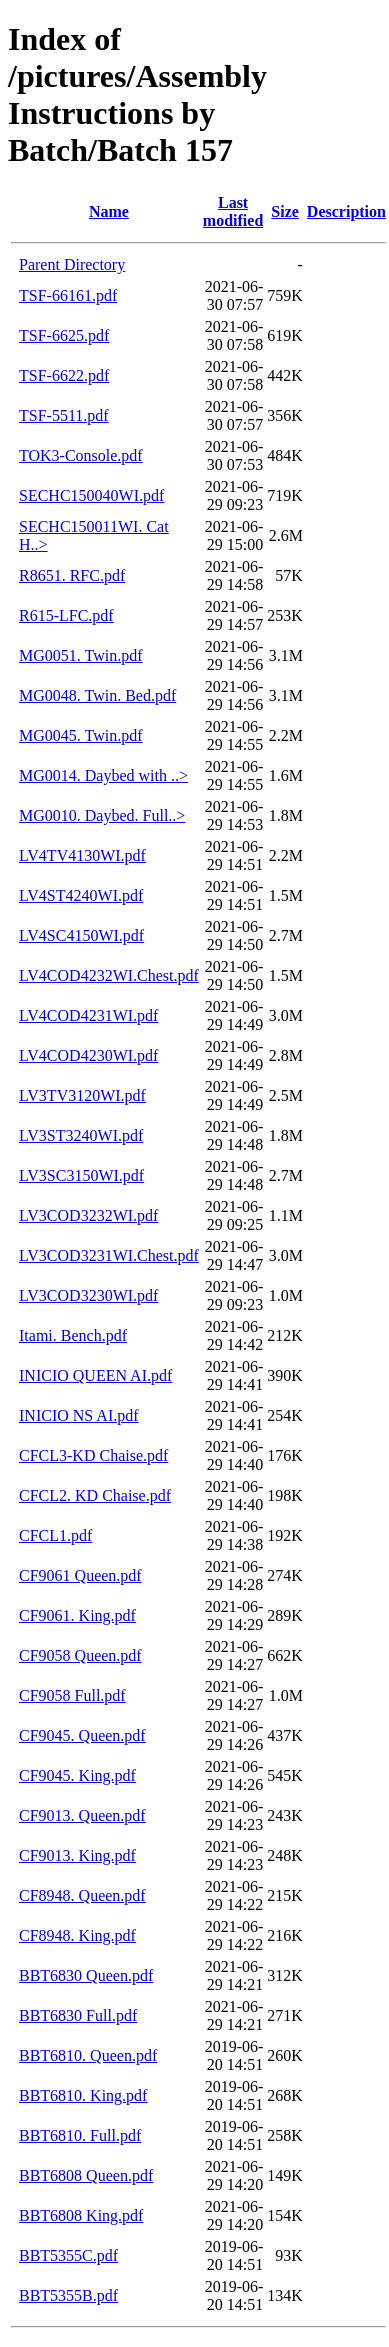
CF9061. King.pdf (77, 1615)
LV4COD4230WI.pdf (88, 1055)
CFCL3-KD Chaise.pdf (93, 1455)
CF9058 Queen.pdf (80, 1655)
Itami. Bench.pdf (73, 1335)
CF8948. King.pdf (77, 1935)
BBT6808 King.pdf (81, 2215)
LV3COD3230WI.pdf (88, 1295)
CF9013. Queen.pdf (82, 1815)
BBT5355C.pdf (68, 2255)
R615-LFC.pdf (66, 615)
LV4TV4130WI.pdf (82, 855)
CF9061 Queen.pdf (80, 1575)
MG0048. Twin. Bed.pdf (97, 695)
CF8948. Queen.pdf (82, 1895)
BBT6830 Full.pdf (78, 2015)
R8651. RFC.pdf (72, 575)
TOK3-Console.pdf (81, 455)
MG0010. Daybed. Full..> (102, 815)
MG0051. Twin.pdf (80, 655)
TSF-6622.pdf (64, 375)
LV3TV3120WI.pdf (82, 1095)
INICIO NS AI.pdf (79, 1415)
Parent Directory (72, 264)
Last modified (233, 211)
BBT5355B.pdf (68, 2295)
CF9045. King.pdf (77, 1775)
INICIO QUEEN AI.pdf (95, 1375)
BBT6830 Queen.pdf (86, 1975)
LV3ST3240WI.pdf (81, 1135)
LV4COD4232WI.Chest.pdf (109, 975)
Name (109, 211)
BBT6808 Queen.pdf (86, 2175)
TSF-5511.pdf (64, 415)
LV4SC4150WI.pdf (81, 935)
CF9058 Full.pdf (72, 1695)
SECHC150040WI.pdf (91, 495)
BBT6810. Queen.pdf (88, 2055)
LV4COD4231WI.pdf (88, 1015)
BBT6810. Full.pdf (80, 2135)
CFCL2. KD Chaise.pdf (95, 1495)
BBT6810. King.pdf (83, 2095)
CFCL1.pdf (55, 1535)
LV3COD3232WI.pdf (88, 1215)
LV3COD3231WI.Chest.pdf (109, 1255)
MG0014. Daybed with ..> (103, 775)
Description (346, 211)
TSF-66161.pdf (68, 295)
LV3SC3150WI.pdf (81, 1175)
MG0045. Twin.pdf (80, 735)
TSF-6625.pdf (64, 335)
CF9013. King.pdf (77, 1855)
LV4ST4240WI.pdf (81, 895)
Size (285, 211)
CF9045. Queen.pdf (82, 1735)
